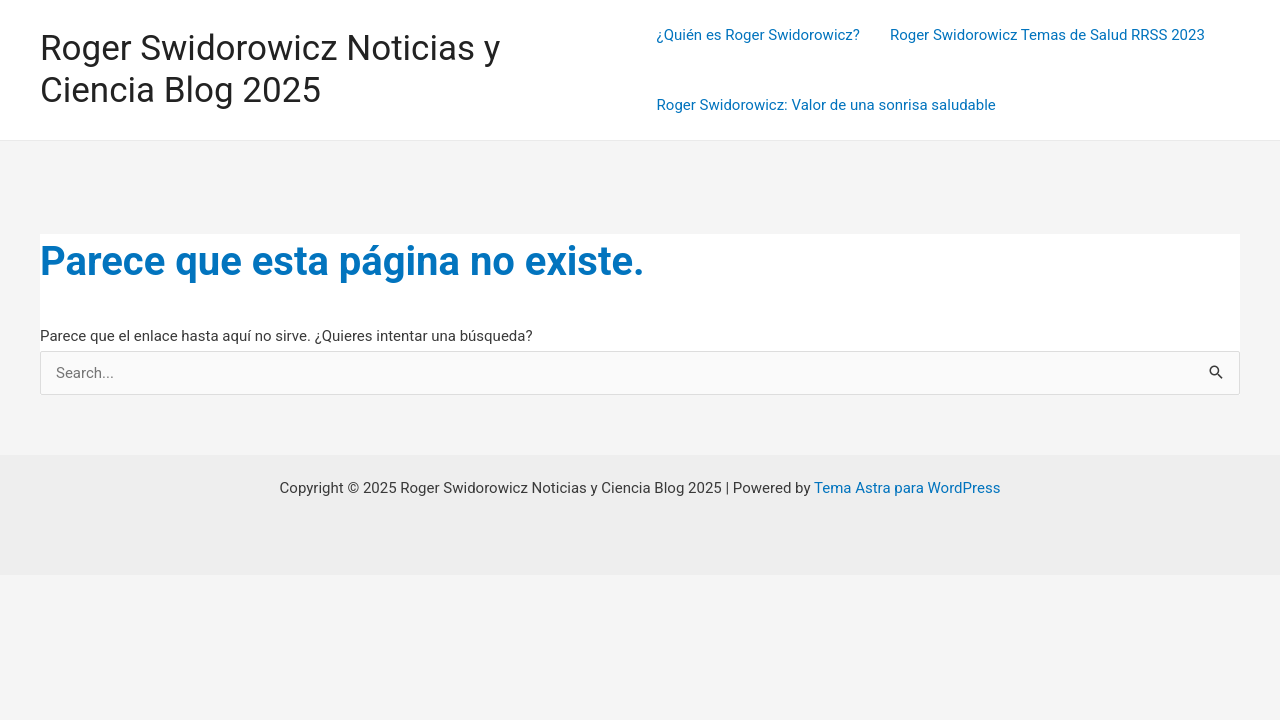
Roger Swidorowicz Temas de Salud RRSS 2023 (1047, 35)
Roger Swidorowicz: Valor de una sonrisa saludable (826, 105)
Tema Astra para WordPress (907, 488)
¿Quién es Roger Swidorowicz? (758, 35)
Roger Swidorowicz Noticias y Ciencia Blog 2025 (270, 69)
